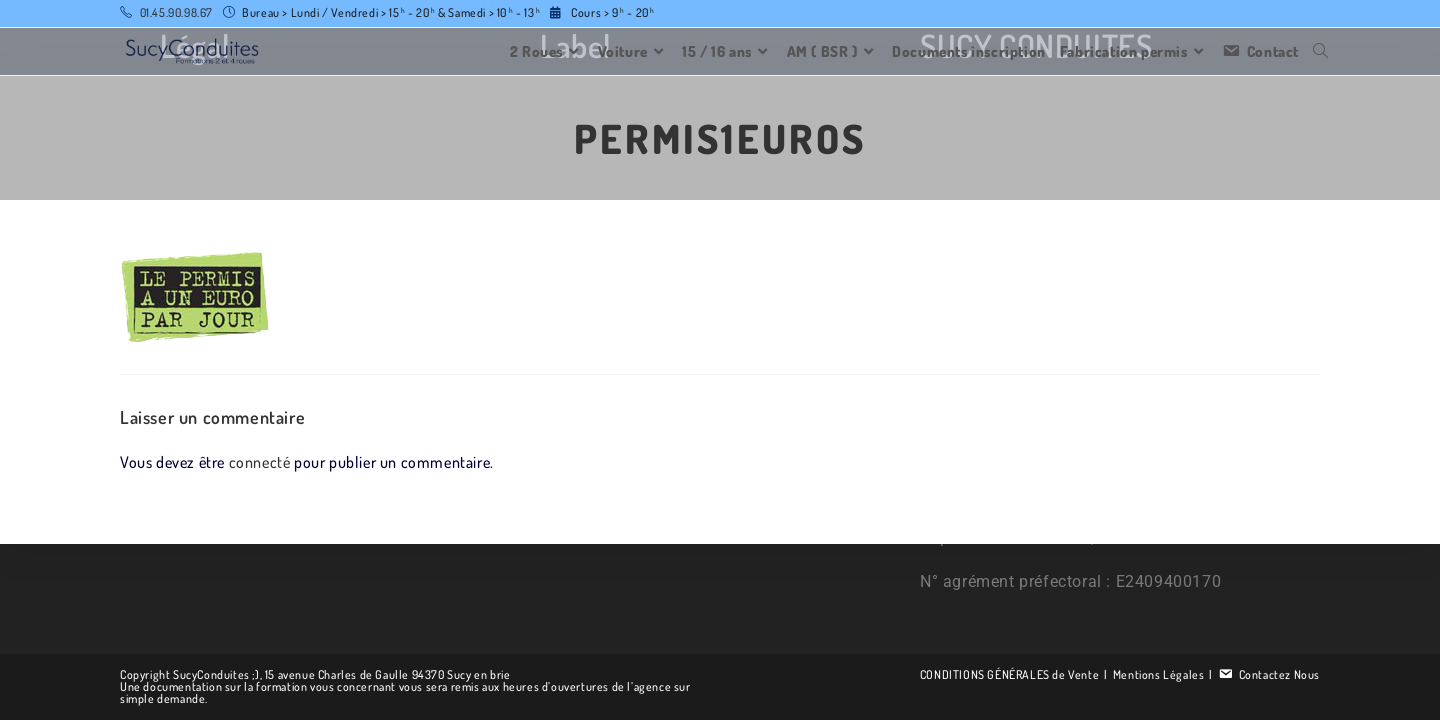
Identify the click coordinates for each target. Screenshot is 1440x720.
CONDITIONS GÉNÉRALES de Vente (1009, 674)
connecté (260, 462)
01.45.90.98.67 (176, 12)
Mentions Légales (1159, 674)
